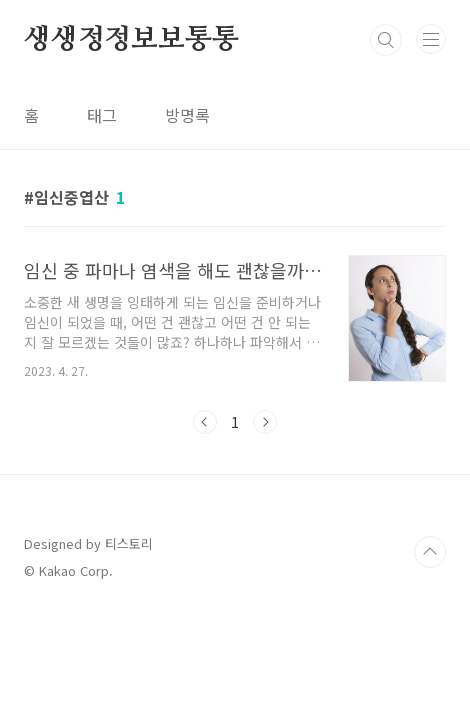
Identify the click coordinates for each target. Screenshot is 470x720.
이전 (205, 422)
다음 (265, 422)
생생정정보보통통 (131, 40)
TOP (430, 552)
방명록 (187, 115)
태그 (102, 115)
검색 (386, 40)
